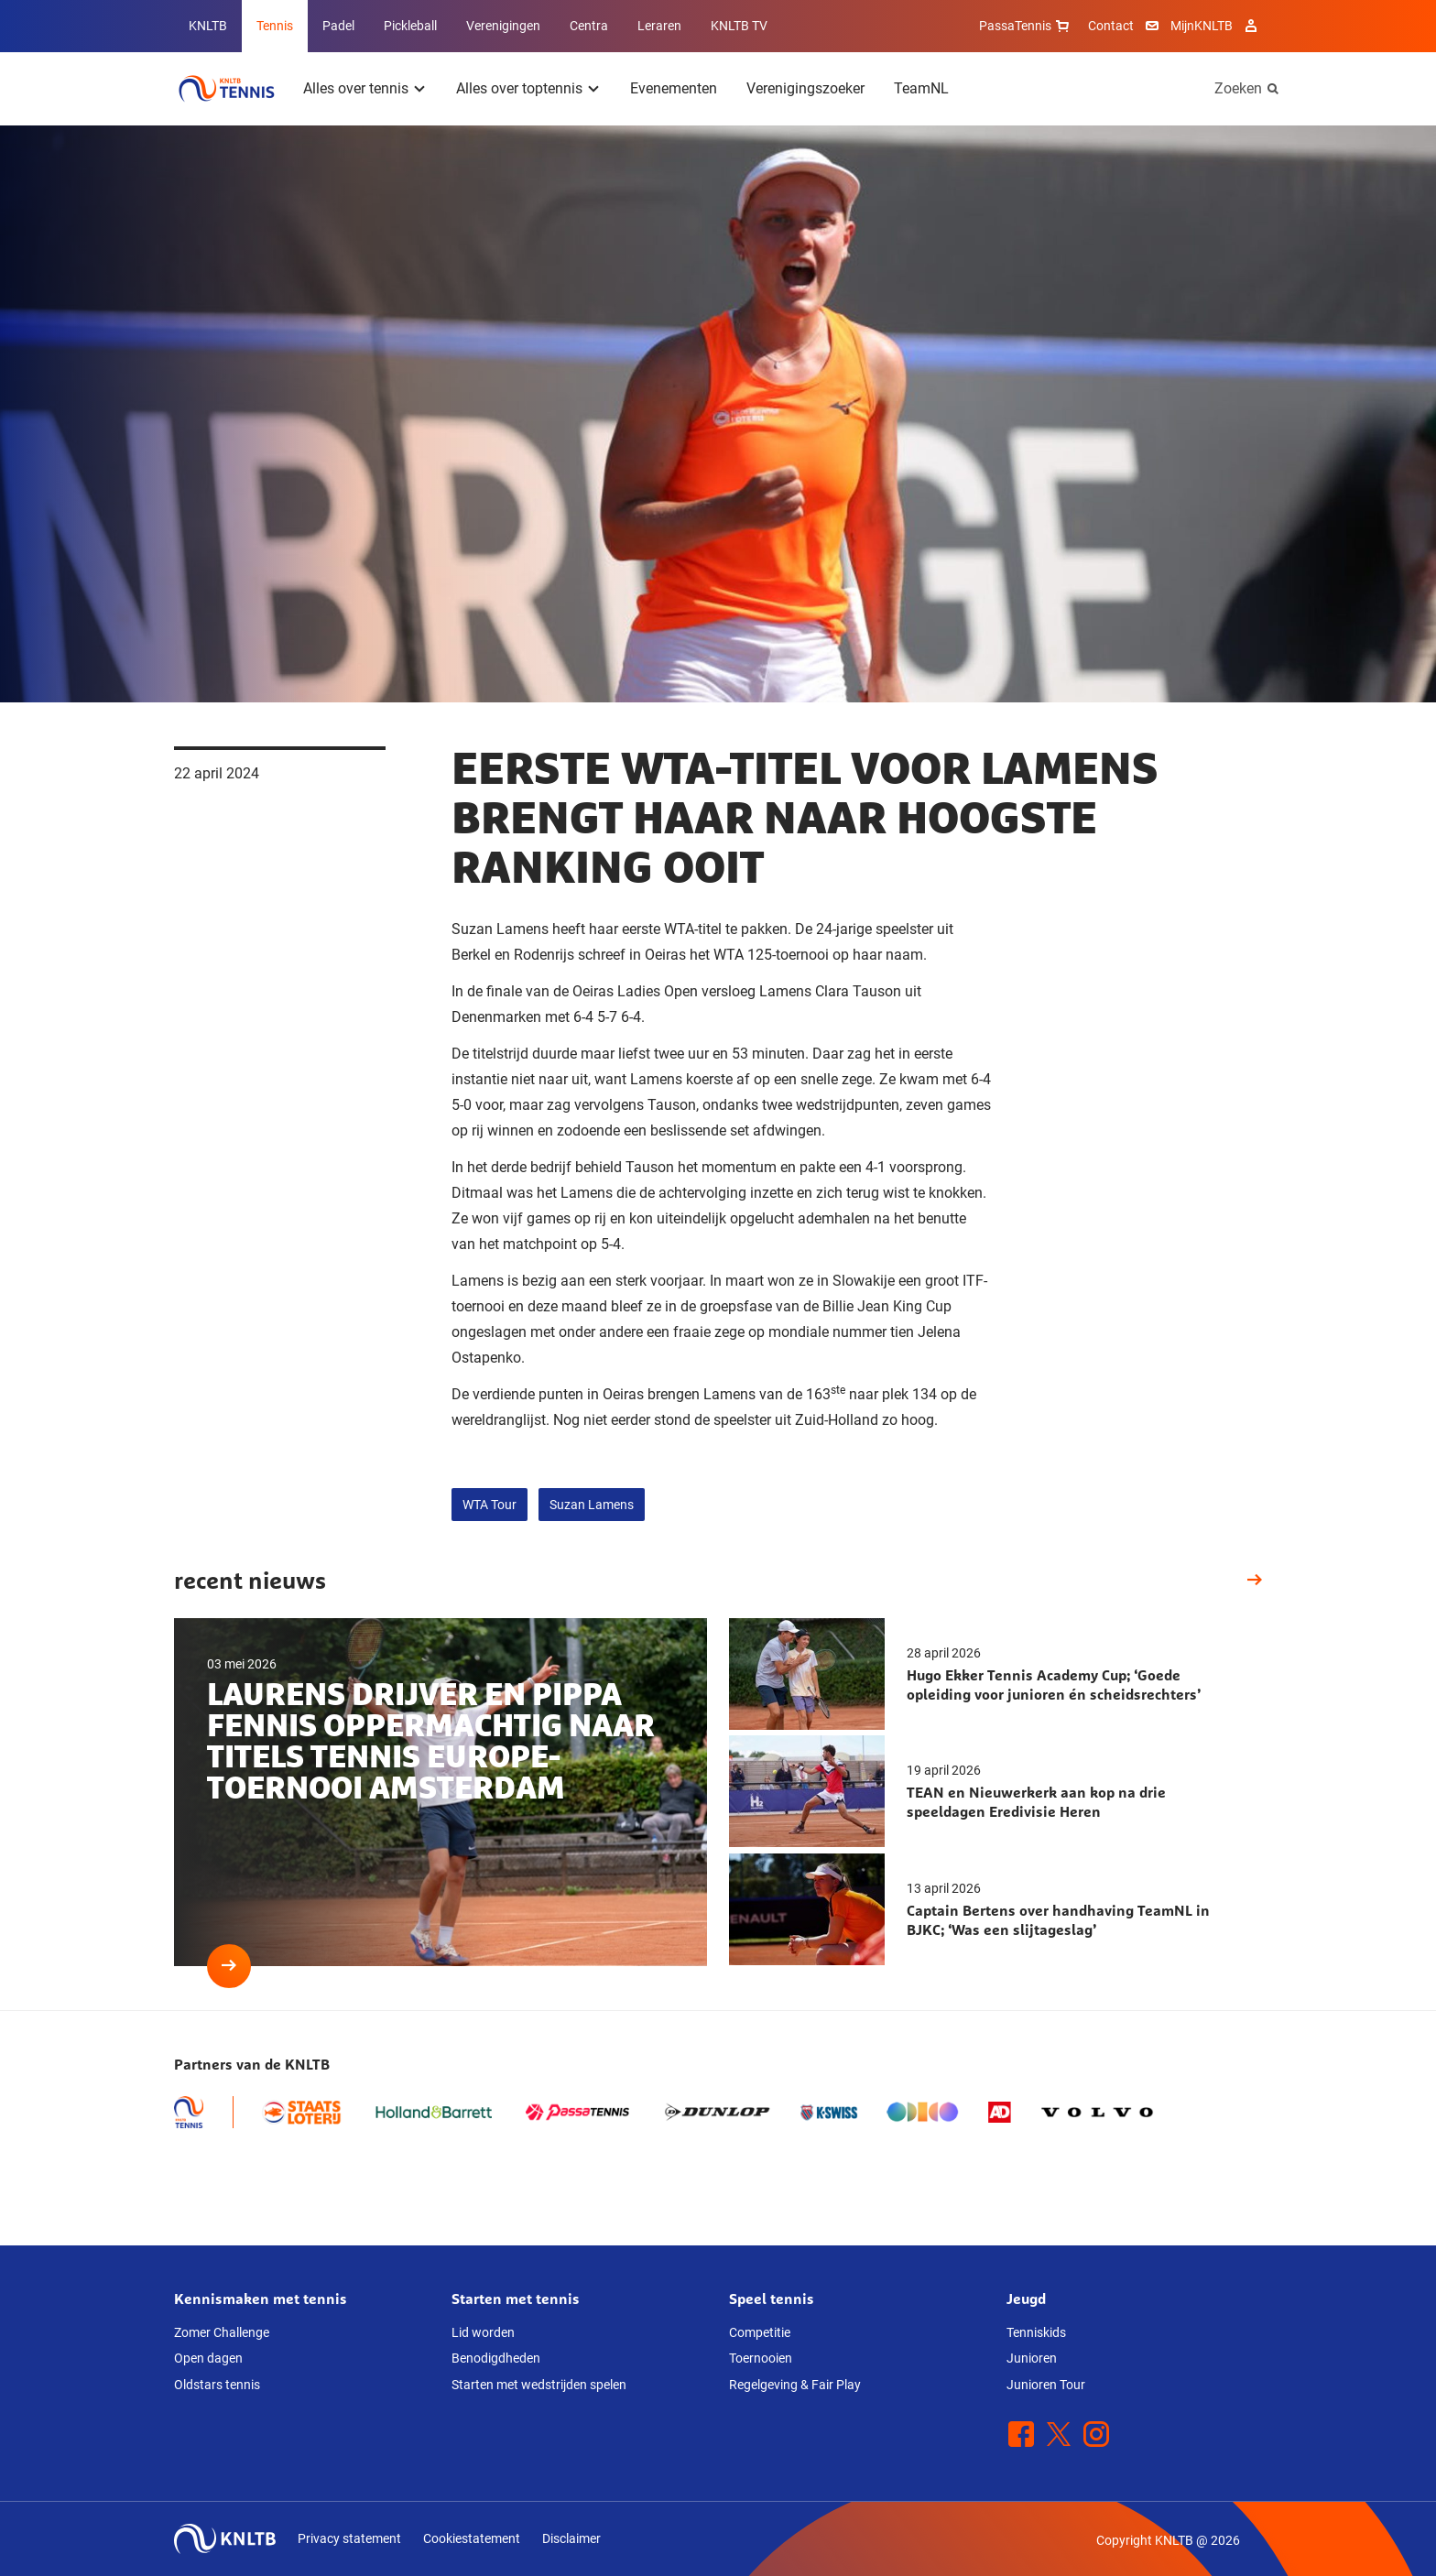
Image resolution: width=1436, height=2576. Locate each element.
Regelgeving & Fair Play (795, 2384)
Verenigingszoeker (805, 88)
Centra (589, 25)
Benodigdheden (495, 2358)
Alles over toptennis (519, 88)
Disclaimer (571, 2538)
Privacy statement (349, 2538)
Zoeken (1238, 88)
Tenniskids (1036, 2332)
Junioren (1031, 2358)
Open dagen (208, 2358)
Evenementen (673, 88)
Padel (338, 25)
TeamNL (921, 88)
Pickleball (410, 25)
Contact (1111, 25)
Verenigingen (503, 25)
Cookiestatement (471, 2538)
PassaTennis (1026, 25)
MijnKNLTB (1201, 25)
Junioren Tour (1045, 2384)
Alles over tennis (355, 88)
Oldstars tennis (217, 2384)
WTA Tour (489, 1504)
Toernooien (760, 2358)
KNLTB (208, 25)
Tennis (274, 25)
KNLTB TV (739, 25)
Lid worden (483, 2332)
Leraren (659, 25)
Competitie (759, 2332)
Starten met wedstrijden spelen (538, 2384)
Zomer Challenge (221, 2332)
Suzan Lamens (591, 1504)
